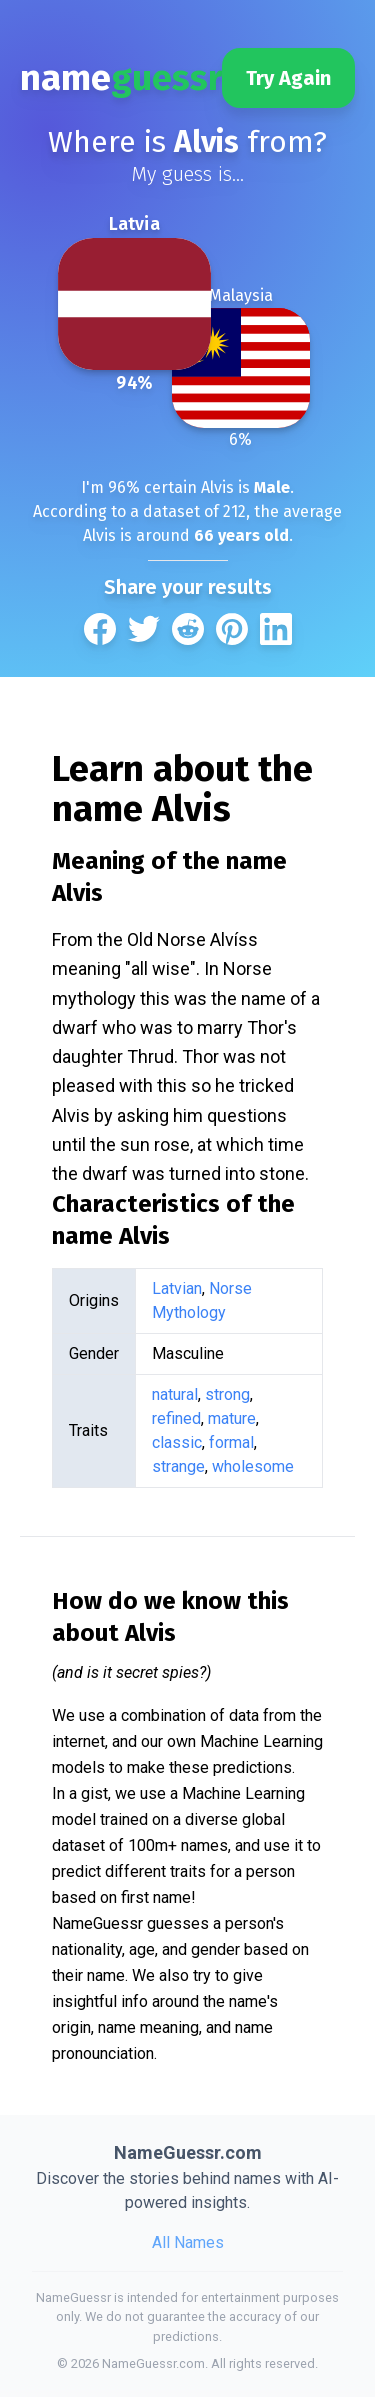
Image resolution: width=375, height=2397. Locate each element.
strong (227, 1394)
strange (178, 1466)
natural (175, 1394)
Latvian (177, 1288)
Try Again (288, 78)
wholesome (253, 1466)
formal (231, 1442)
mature (232, 1418)
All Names (188, 2242)
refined (176, 1418)
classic (177, 1442)
